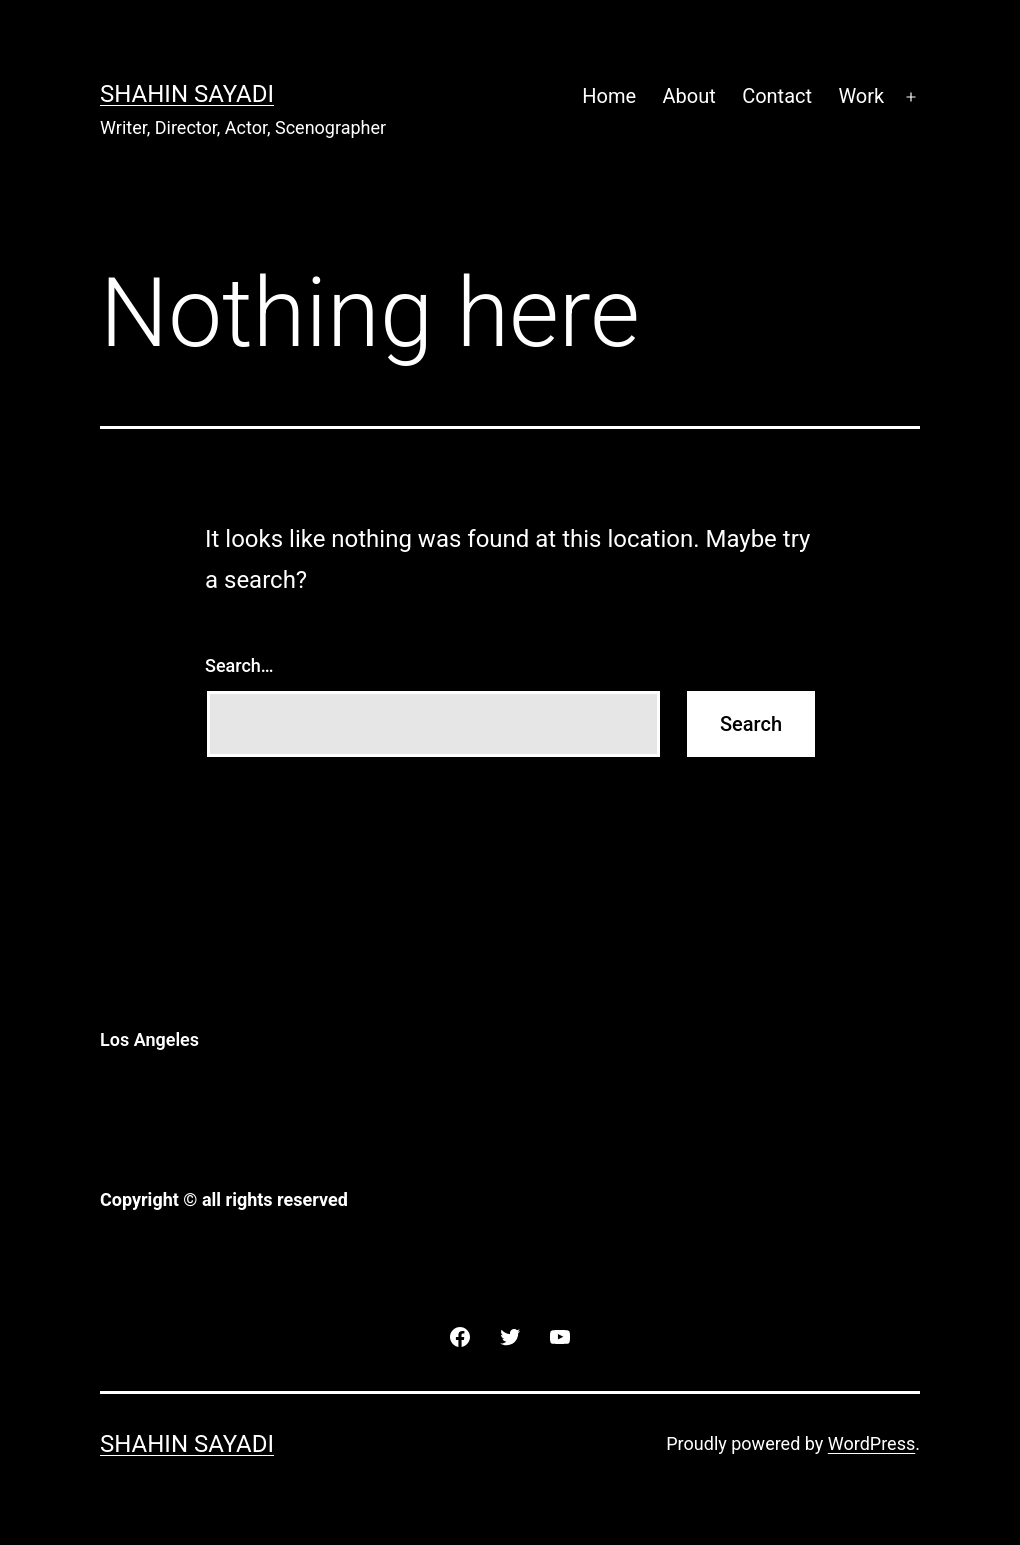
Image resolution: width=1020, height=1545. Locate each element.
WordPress (871, 1443)
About (689, 96)
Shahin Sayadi (187, 94)
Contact (777, 96)
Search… (239, 665)
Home (609, 96)
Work (861, 96)
